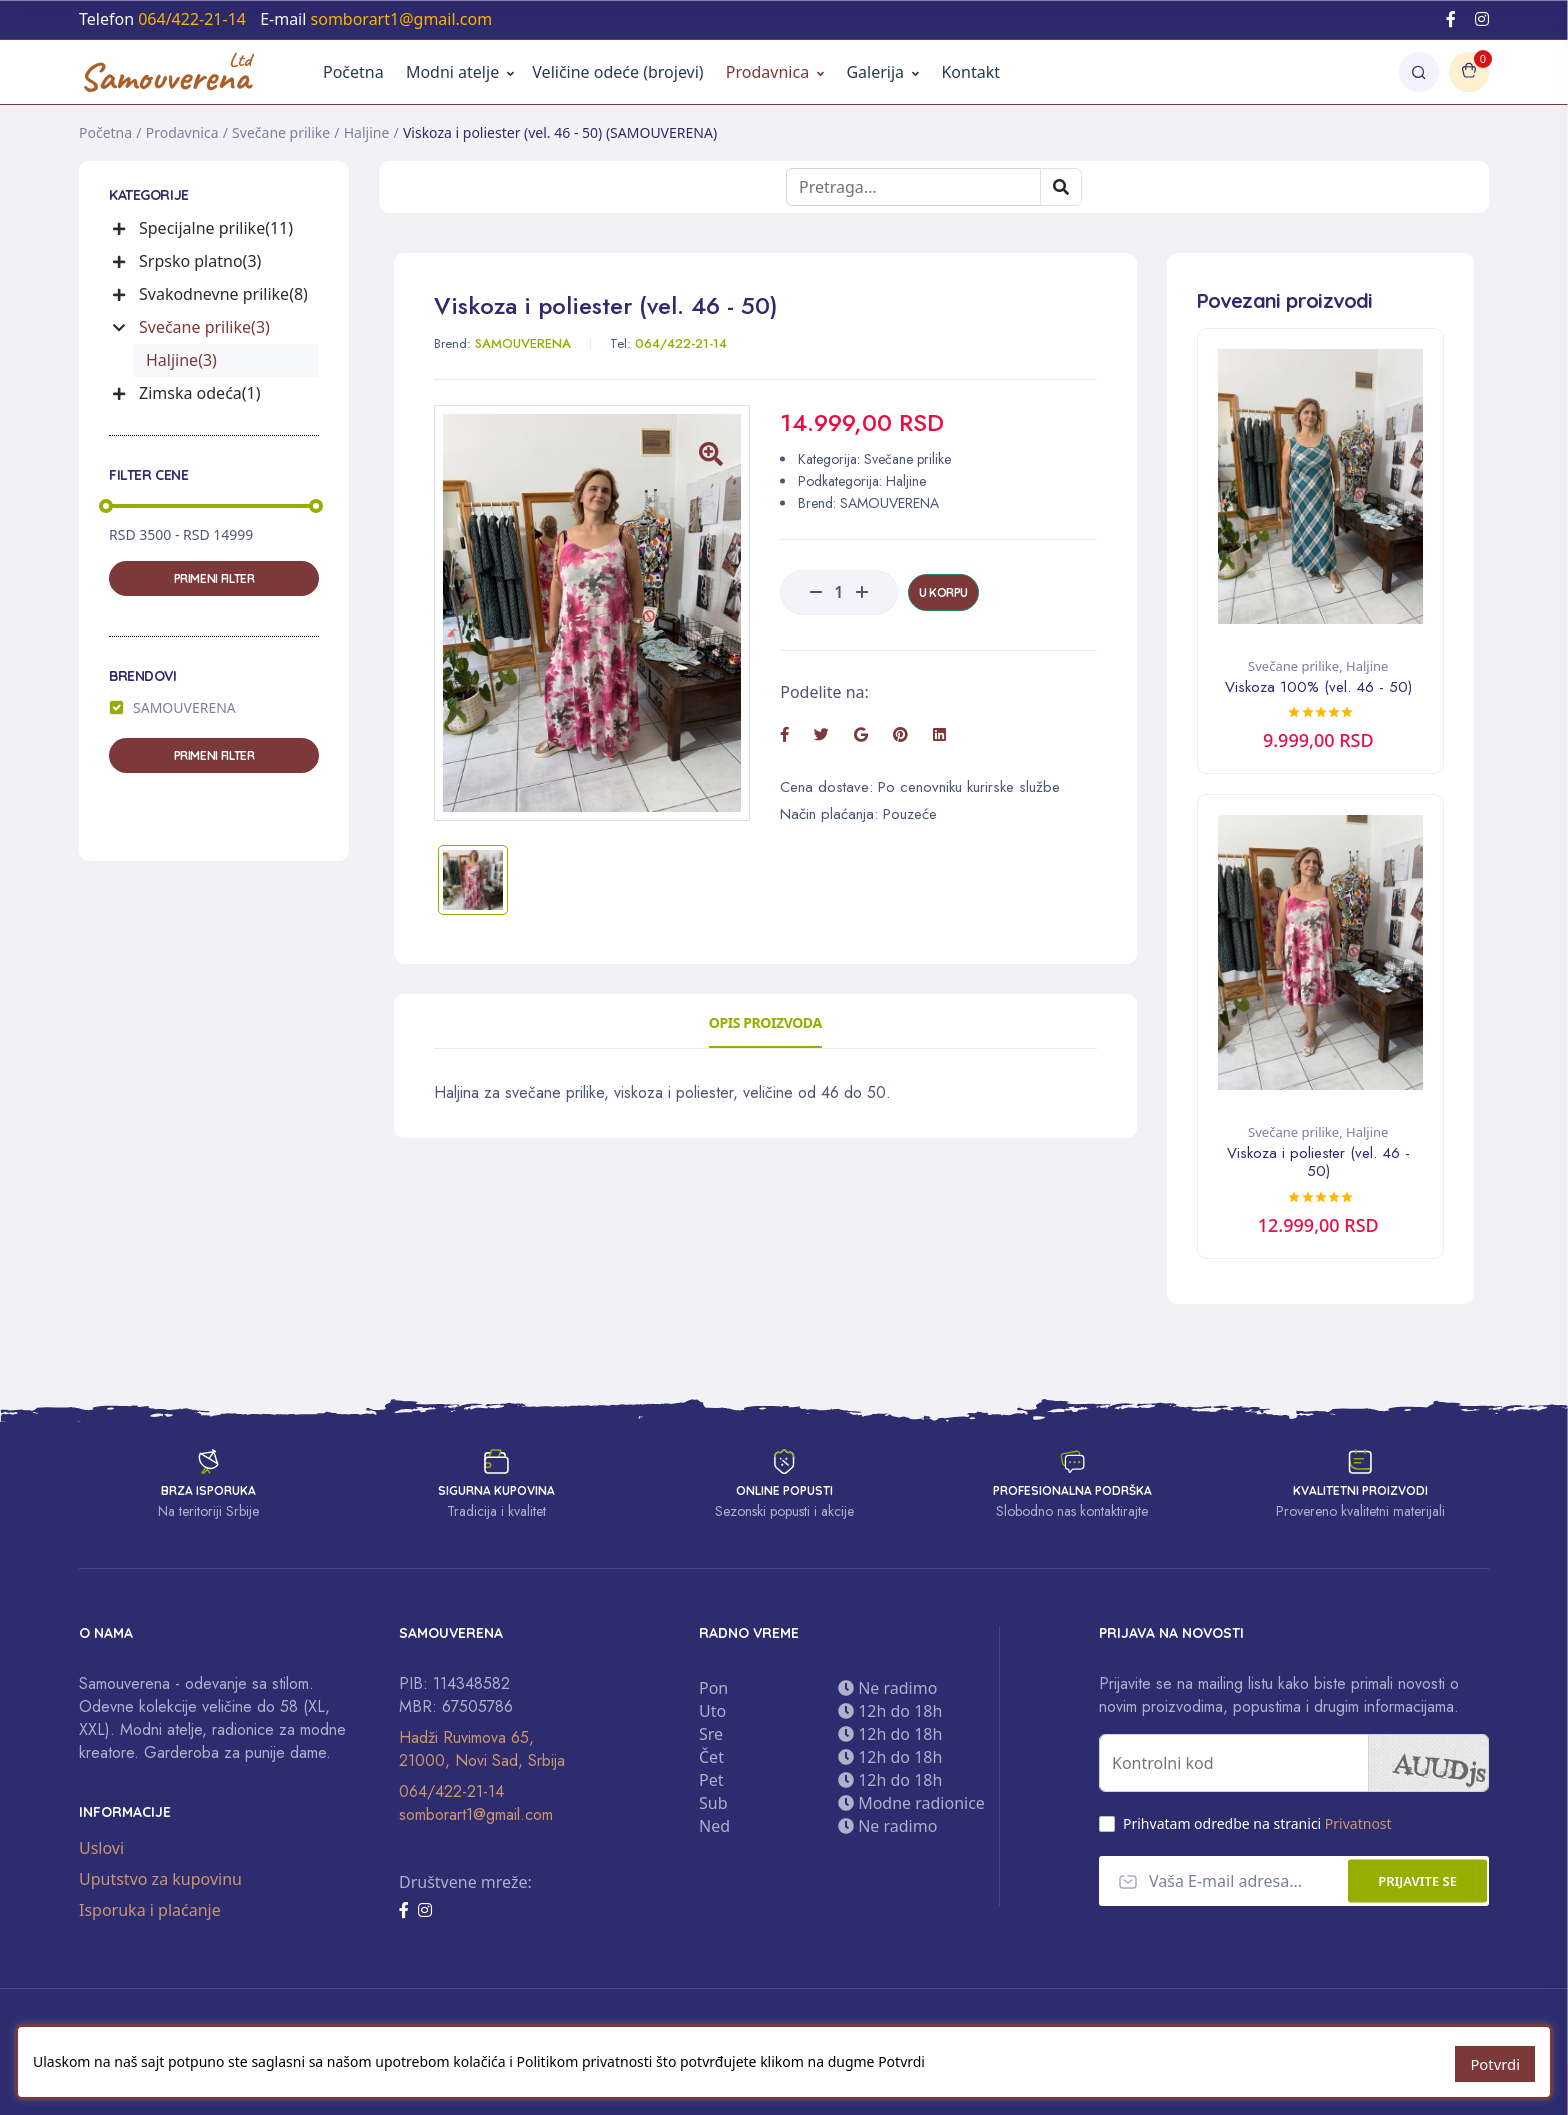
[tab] (473, 880)
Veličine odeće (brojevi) (617, 72)
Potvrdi (1496, 2064)
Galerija (882, 72)
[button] (121, 228)
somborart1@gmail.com (476, 1813)
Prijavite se (1417, 1879)
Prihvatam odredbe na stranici (1257, 1822)
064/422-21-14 (451, 1790)
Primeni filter (214, 578)
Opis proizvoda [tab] (765, 1023)
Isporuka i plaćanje (150, 1908)
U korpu (943, 592)
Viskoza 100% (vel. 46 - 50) (1318, 687)
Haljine (367, 132)
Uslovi (101, 1846)
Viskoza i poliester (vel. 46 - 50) (1318, 1161)
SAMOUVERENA (184, 707)
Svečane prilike (281, 132)
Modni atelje (452, 72)
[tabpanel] (765, 1093)
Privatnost (1358, 1822)
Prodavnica (767, 72)
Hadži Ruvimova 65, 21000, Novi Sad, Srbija (482, 1748)
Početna (353, 72)
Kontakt (970, 72)
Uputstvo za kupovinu (160, 1877)
